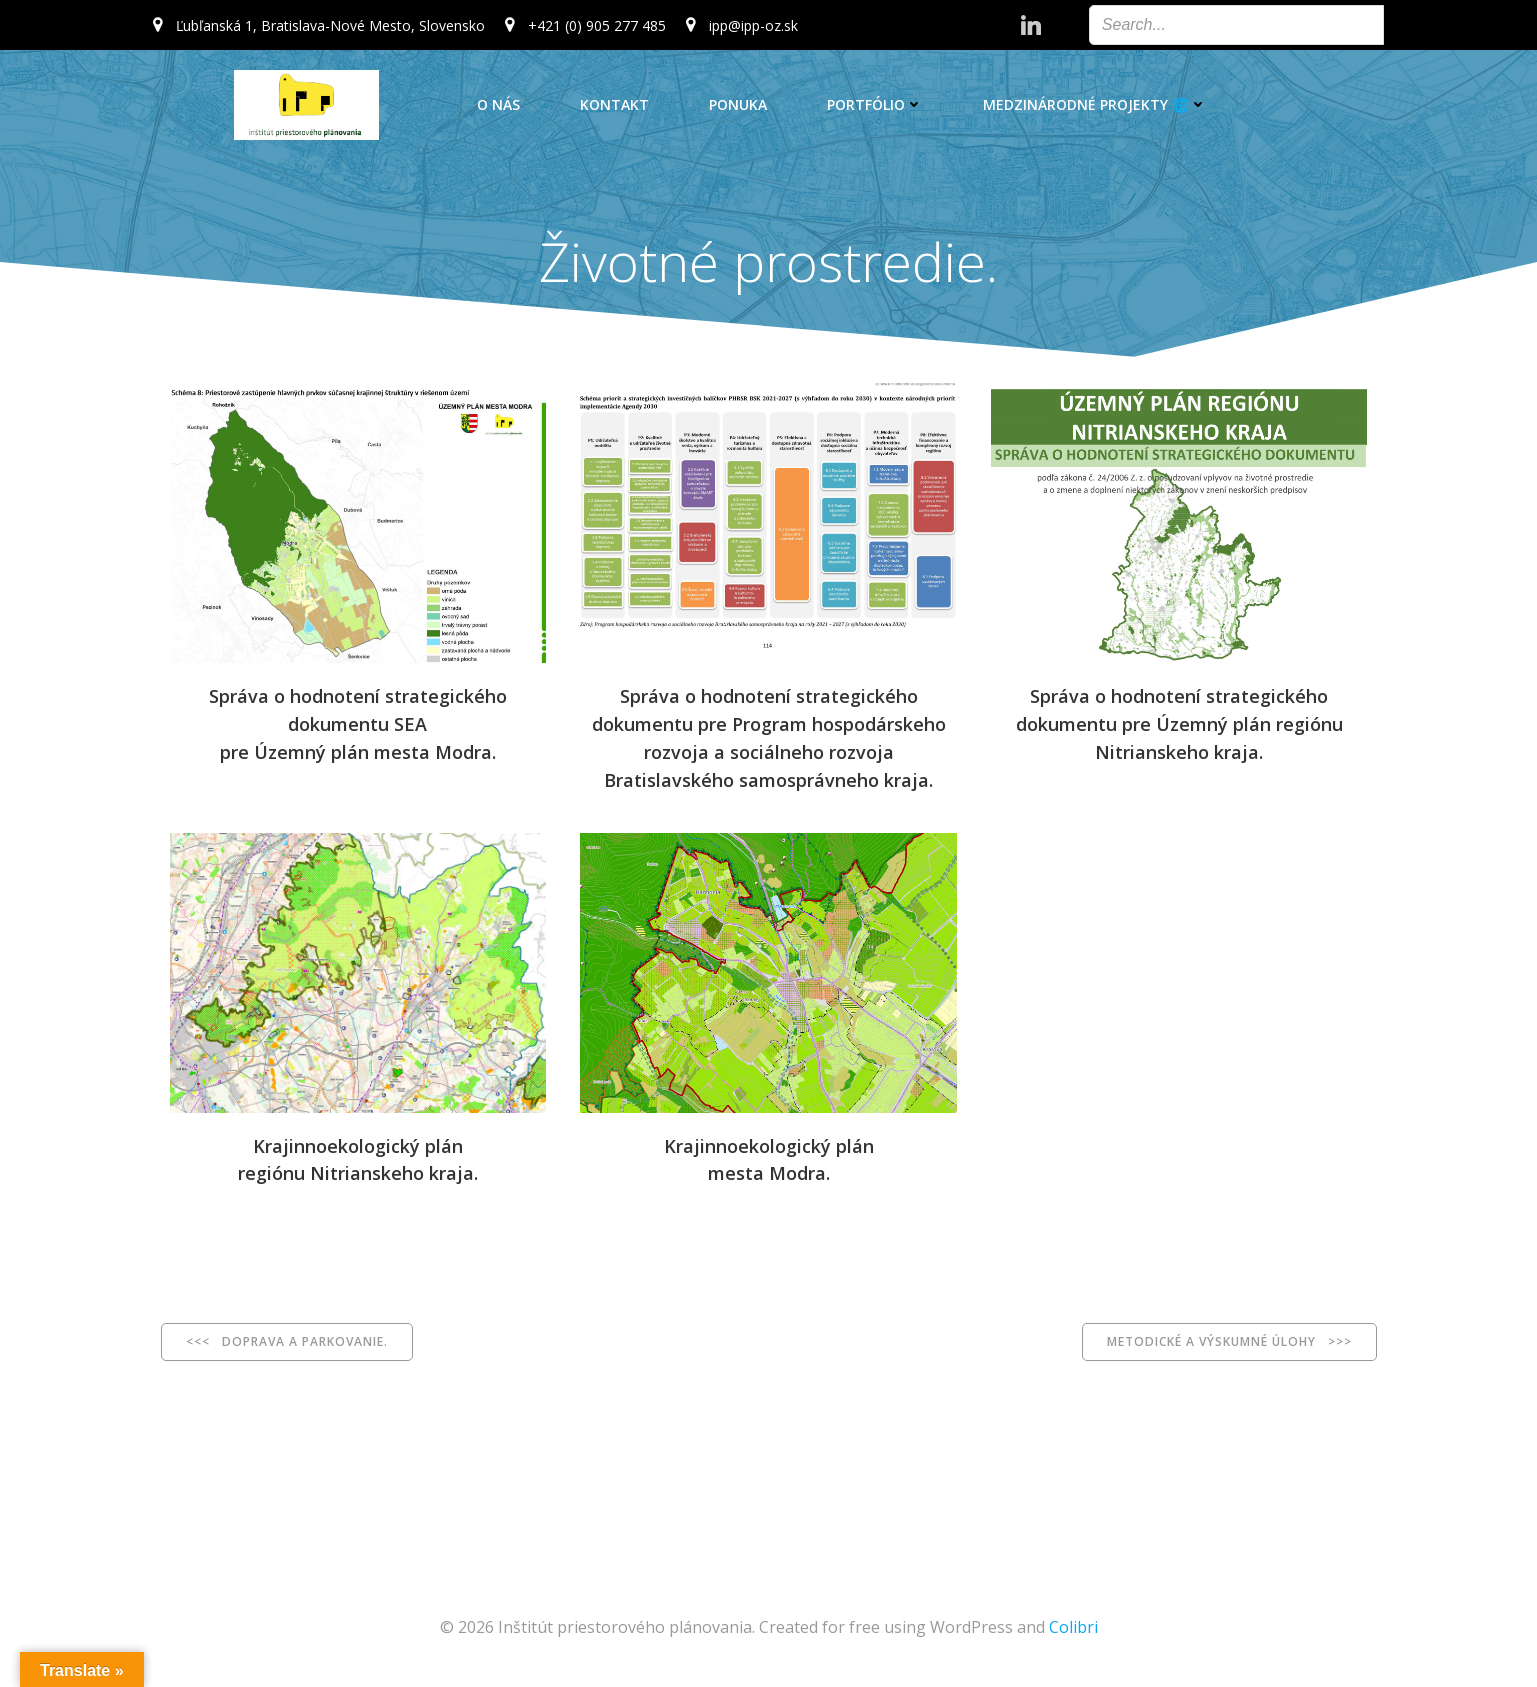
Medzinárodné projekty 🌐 (1095, 104)
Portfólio (875, 104)
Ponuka (738, 104)
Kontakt (614, 104)
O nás (498, 104)
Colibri (1073, 1627)
